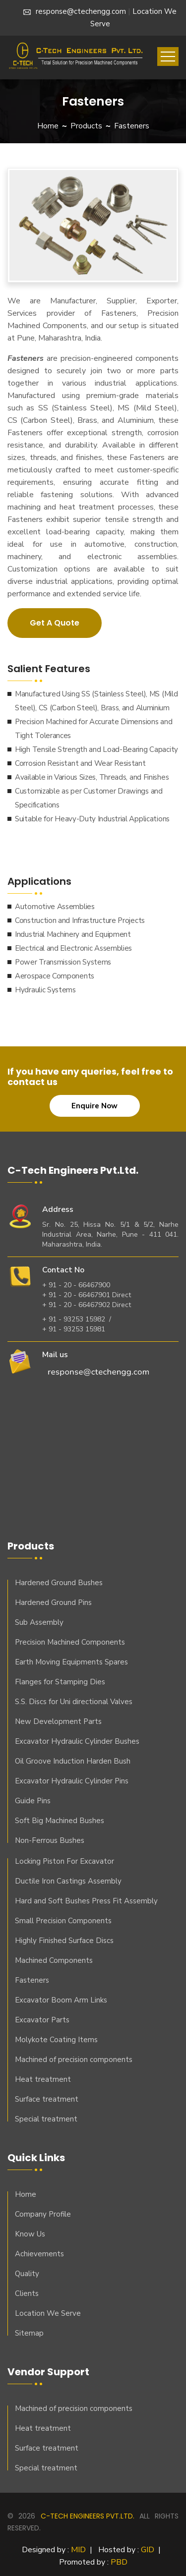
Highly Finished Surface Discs (64, 1941)
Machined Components (54, 1960)
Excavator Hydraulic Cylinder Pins (71, 1781)
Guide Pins (33, 1801)
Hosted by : (126, 2549)
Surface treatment (46, 2099)
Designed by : (54, 2549)
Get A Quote (54, 623)
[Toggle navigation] (168, 56)
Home (48, 125)
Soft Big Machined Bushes (59, 1821)
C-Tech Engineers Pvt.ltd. (87, 2516)
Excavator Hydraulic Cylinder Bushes (77, 1741)
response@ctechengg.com (74, 11)
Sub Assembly (39, 1622)
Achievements (39, 2254)
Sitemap (29, 2333)
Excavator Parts (42, 2020)
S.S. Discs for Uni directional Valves (73, 1702)
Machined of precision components (73, 2059)
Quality (27, 2274)
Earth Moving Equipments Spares (71, 1662)
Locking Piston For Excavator (64, 1861)
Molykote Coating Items (56, 2040)
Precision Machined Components (70, 1642)
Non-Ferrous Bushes (49, 1840)
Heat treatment (43, 2079)
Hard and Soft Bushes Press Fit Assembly (86, 1901)
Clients (27, 2293)
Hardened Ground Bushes (59, 1583)
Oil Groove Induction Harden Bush (72, 1761)
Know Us (30, 2234)
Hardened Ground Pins (53, 1602)
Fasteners (32, 1980)
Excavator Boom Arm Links (61, 2000)
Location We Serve (48, 2313)
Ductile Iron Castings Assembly (68, 1881)
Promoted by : (93, 2562)
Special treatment (46, 2119)
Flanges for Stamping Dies (60, 1682)
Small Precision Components (63, 1921)
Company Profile (43, 2214)
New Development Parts (58, 1721)
